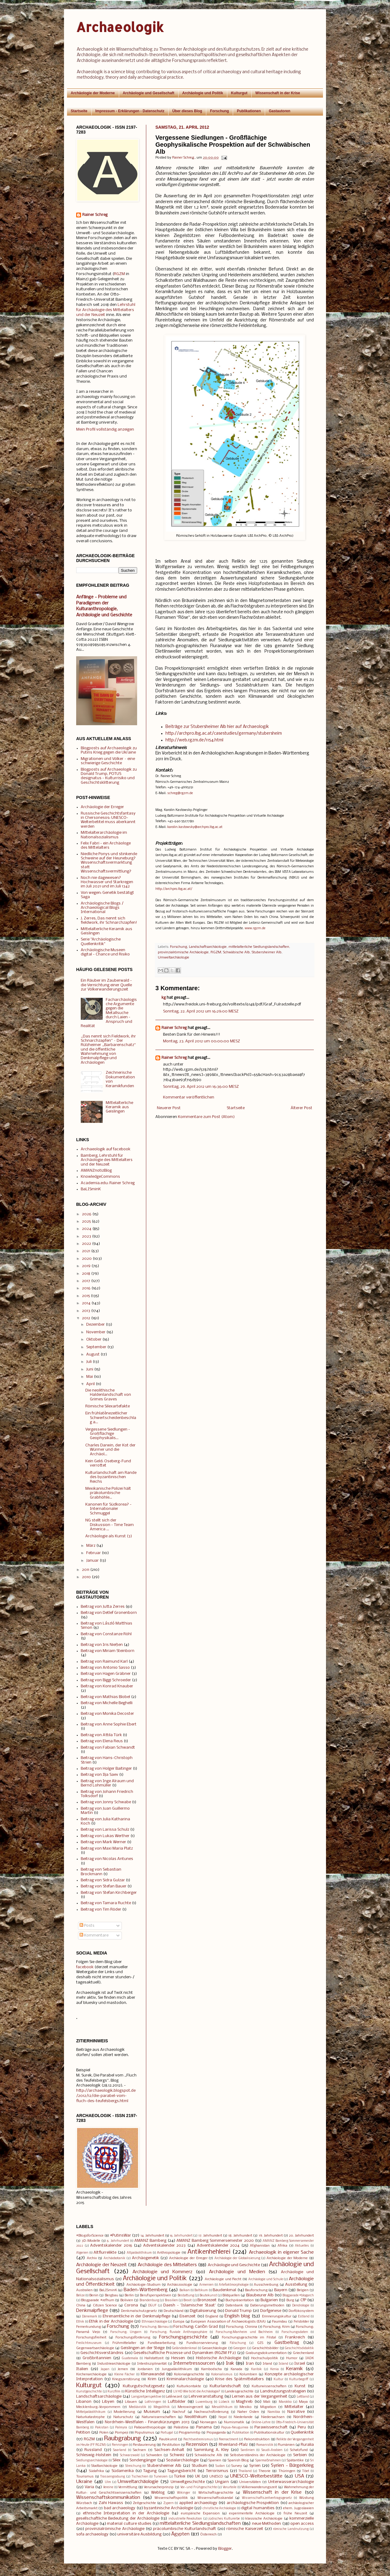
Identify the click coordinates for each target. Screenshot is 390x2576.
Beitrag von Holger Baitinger (106, 1769)
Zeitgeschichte (144, 2503)
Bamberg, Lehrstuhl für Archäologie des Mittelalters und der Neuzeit (107, 1160)
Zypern (168, 2503)
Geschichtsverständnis (101, 2353)
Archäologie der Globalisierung (237, 2258)
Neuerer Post (169, 1108)
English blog (237, 2316)
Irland (267, 2364)
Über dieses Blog (187, 111)
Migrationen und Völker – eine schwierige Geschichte (108, 761)
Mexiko (245, 2407)
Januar (92, 1561)
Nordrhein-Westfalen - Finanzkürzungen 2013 (147, 2422)
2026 (86, 1214)
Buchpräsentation (239, 2300)
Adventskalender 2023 (164, 2246)
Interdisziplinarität (152, 2364)
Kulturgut (239, 93)
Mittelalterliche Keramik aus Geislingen (119, 1107)
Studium (199, 2466)
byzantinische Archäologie (168, 2508)
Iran (250, 2364)
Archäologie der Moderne (93, 93)
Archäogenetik (145, 2258)
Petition (83, 2432)
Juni (89, 1369)
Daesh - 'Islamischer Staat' (189, 2305)
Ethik (80, 2321)
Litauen (131, 2402)
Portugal (167, 2432)
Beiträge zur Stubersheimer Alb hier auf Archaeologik (217, 727)
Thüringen (286, 2471)
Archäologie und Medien (237, 2272)
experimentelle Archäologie (252, 2513)
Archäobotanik (114, 2258)
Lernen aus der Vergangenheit (259, 2397)
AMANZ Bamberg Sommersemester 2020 (215, 2241)
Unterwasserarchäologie (291, 2482)
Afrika (282, 2246)
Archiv (92, 2258)
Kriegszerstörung (126, 2379)
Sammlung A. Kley (211, 2450)
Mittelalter (294, 2407)
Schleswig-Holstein (93, 2455)
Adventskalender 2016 (111, 2246)
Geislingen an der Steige (143, 2348)
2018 (86, 1274)
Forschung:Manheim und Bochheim (244, 2332)
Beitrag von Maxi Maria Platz (107, 1848)
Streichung (133, 2466)
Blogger (225, 2549)
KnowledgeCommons (100, 1177)
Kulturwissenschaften (269, 2386)
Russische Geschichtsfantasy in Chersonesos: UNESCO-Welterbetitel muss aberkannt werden (108, 820)
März (90, 1546)
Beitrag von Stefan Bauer (103, 1886)
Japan (105, 2369)
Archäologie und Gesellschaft (148, 93)
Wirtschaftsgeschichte (215, 2493)
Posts (87, 1926)
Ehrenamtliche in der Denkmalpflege (137, 2316)
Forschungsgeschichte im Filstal (249, 2337)
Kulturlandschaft (225, 2386)
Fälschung (238, 2343)
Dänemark (89, 2316)
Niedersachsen (273, 2417)
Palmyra (121, 2427)
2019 (86, 1266)
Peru (302, 2427)
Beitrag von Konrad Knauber (107, 1686)
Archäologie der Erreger (102, 807)
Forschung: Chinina (241, 2327)
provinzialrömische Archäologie (183, 952)
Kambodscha (211, 2369)
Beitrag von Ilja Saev (99, 1775)
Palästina (181, 2427)
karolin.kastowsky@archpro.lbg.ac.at (194, 827)
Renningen (120, 2445)
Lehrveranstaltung (206, 2397)
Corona (131, 2305)
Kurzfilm (114, 2391)
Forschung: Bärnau (154, 2327)
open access (302, 2524)
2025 (86, 1222)
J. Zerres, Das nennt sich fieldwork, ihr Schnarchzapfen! (109, 920)
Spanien (214, 2460)
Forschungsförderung (132, 2337)
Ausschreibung (266, 2285)
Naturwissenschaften (159, 2417)
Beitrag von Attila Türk (101, 1735)
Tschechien (140, 2476)
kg (163, 998)
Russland (93, 2450)
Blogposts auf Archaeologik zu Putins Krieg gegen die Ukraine (109, 750)
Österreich (208, 2534)
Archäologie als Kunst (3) (108, 1536)
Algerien (82, 2253)
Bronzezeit (207, 2300)
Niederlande (243, 2417)
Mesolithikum (222, 2407)
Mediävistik (137, 2407)
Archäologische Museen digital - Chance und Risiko (105, 952)
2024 (86, 1229)
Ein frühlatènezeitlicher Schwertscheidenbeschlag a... (110, 1417)
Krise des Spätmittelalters (239, 2379)
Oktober (93, 1340)
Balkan (184, 2290)
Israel (299, 2364)
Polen (103, 2432)
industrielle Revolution (185, 2518)
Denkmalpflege (92, 2310)
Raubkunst (168, 2439)
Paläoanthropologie (150, 2427)
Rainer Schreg (174, 1028)
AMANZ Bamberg (150, 2241)
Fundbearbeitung (161, 2343)
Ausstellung (296, 2285)
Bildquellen (231, 2295)
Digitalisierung (203, 2311)
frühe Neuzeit (295, 2513)
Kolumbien (248, 2374)
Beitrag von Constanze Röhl (106, 1634)
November (95, 1332)
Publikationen (249, 111)
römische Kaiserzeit (244, 2529)
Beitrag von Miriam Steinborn (107, 1651)
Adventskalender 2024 (218, 2246)
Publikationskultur (269, 2432)
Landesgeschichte (239, 2391)
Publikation (240, 2432)
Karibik (256, 2369)
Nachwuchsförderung (211, 2412)
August (93, 1354)
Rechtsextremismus (198, 2439)
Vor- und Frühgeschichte (198, 2487)
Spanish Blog (238, 2460)
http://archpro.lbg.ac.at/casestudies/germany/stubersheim (223, 733)
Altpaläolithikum (139, 2253)
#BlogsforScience (90, 2235)
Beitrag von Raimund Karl (104, 1662)
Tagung (150, 2471)
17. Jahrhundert (210, 2235)
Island (283, 2364)
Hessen (178, 2358)
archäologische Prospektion (253, 2503)
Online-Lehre (261, 2422)
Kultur (278, 2379)
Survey (236, 2466)
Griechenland (303, 2353)
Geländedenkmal (184, 2348)
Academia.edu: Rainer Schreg (108, 1183)
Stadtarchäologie (104, 2466)
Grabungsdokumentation (266, 2353)
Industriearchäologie (113, 2364)
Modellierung (124, 2412)
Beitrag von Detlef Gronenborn (109, 1613)
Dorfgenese (270, 2311)
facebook (85, 1967)
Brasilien (171, 2300)
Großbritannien (97, 2358)
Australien (84, 2290)
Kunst (300, 2386)
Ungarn (222, 2482)
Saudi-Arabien (271, 2450)
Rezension (197, 2444)
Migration (268, 2407)
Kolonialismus (221, 2374)
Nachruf (178, 2412)
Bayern (280, 2290)
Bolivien (126, 2300)
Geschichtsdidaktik (299, 2348)
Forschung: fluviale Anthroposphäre (178, 2332)
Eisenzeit (187, 2316)
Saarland (119, 2450)
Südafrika (96, 2471)
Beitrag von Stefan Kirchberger (109, 1893)
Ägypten (180, 2534)
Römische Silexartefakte (107, 1406)
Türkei (179, 2476)
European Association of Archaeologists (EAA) (228, 2321)
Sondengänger (142, 2460)
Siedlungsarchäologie (92, 2460)
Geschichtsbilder (265, 2348)
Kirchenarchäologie (91, 2374)
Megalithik (162, 2407)
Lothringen (153, 2402)
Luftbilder (177, 2402)
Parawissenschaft (271, 2427)
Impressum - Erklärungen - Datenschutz (130, 111)
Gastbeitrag (287, 2342)
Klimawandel (153, 2374)
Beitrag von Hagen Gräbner (106, 1674)
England (211, 2316)
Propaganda (216, 2432)
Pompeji (121, 2432)
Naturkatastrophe (90, 2417)
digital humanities (257, 2508)
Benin (93, 2295)
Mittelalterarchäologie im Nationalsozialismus (104, 835)
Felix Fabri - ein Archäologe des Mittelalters (106, 845)
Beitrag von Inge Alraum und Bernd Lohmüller (107, 1783)
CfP (303, 2300)
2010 (86, 1577)
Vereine (108, 2487)
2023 (86, 1236)
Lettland (303, 2397)
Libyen (108, 2402)
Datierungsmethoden (267, 2305)
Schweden (154, 2455)
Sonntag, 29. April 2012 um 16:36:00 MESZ (201, 1087)
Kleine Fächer (124, 2374)
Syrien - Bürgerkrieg (292, 2465)
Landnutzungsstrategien (283, 2391)
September (96, 1347)
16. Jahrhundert (181, 2235)
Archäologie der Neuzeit (101, 2265)
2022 (86, 1244)
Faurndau (279, 2321)
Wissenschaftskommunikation (108, 2497)
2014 (86, 1303)
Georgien (239, 2348)
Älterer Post (301, 1108)
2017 (86, 1281)
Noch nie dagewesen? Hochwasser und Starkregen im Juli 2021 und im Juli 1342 (107, 882)
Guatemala (130, 2358)
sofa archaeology (92, 2534)
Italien (82, 2369)
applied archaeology (198, 2503)
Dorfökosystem (301, 2311)
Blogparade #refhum (97, 2300)
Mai (89, 1377)
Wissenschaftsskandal (215, 2498)
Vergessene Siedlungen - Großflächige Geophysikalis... (107, 1434)
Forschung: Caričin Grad (195, 2327)
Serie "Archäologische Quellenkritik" (101, 941)
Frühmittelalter (124, 2343)
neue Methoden (266, 2524)
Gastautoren (279, 111)
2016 (86, 1288)
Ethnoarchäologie (154, 2321)
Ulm (108, 2482)
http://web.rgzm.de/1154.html (194, 740)
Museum (152, 2412)
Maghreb (244, 2402)
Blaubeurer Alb (260, 2295)
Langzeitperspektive (146, 2397)
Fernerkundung (88, 2327)
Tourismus (85, 2476)
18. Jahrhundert (240, 2235)
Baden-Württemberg (146, 2290)
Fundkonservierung (202, 2343)
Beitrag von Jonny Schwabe (106, 1802)
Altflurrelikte (105, 2253)
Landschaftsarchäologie (208, 947)
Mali (266, 2402)
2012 (86, 1318)
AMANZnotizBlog (96, 1171)
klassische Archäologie (263, 2518)
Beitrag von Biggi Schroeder (106, 1680)
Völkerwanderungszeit (259, 2487)
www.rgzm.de (255, 928)
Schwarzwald (130, 2455)
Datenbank (234, 2305)
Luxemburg (204, 2402)
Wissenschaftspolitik (171, 2498)
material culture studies (129, 2524)
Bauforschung (256, 2290)
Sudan (220, 2466)
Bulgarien (269, 2300)
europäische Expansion (200, 2513)
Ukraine (84, 2481)
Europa (178, 2321)
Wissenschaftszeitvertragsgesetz (267, 2498)
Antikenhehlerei (208, 2252)
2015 (86, 1296)
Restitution (171, 2445)
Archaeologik (120, 27)
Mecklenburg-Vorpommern (98, 2407)
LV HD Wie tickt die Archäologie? (197, 2391)
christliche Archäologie (219, 2508)
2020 (87, 1259)
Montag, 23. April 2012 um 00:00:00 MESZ (201, 1041)
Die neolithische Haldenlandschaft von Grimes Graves (108, 1394)
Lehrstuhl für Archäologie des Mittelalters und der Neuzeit (105, 310)
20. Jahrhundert (301, 2235)
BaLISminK (91, 1189)
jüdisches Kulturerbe (224, 2518)
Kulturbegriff (298, 2379)
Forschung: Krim (276, 2327)
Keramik (294, 2368)
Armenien (206, 2285)
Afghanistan (260, 2246)
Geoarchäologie (214, 2348)
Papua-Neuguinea (234, 2427)
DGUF (152, 2305)
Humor (291, 2358)
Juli (89, 1362)
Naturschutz (123, 2417)
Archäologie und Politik (202, 93)
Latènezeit (174, 2397)
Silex (116, 2460)
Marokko (285, 2402)
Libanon (83, 2402)
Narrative (296, 2412)
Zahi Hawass (111, 2503)
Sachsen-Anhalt (169, 2450)
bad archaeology (119, 2508)
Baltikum (201, 2290)
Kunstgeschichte (89, 2391)
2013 (86, 1311)
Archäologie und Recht (223, 2279)
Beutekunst (208, 2295)
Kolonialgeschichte (189, 2374)
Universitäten (250, 2482)
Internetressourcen (194, 2363)
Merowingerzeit (190, 2407)
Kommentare (94, 1935)
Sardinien (248, 2450)
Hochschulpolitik (264, 2358)
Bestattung (186, 2295)
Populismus (144, 2432)
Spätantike (295, 2460)
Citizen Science (105, 2305)
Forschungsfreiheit (91, 2337)
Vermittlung (127, 2487)
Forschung (219, 111)
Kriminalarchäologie (185, 2379)
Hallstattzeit (154, 2358)
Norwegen (208, 2422)
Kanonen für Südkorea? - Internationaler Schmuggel (108, 1509)
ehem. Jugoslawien (298, 2508)
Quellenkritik (302, 2432)
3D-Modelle (91, 2241)
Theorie (264, 2471)
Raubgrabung (122, 2438)
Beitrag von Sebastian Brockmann (101, 1872)
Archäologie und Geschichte (234, 2265)
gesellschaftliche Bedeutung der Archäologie (117, 2518)
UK (197, 2476)
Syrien (255, 2466)
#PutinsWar (120, 2235)
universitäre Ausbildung (139, 2534)
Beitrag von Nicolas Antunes (107, 1859)
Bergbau (111, 2295)
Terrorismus (217, 2471)
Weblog (158, 2493)
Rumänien (286, 2445)
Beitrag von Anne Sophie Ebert (108, 1724)
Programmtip (189, 2432)
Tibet (305, 2471)
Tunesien (161, 2476)
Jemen (123, 2369)
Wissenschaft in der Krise (277, 93)
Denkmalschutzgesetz (139, 2311)
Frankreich (295, 2337)
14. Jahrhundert (152, 2235)
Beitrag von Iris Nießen (102, 1645)
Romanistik (264, 2445)
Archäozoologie (179, 2285)
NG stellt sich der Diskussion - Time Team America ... (109, 1524)
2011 (85, 1570)
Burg (290, 2300)
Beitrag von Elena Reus (102, 1741)
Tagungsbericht (181, 2471)
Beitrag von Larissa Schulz (105, 1830)
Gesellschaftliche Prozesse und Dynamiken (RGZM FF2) (184, 2353)
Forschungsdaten (295, 2332)
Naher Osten (248, 2412)
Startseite (79, 111)
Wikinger (183, 2493)
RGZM (216, 952)
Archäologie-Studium (143, 2285)
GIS (260, 2343)
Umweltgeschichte (188, 2482)
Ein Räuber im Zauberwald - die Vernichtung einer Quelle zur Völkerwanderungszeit (106, 985)
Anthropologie (168, 2253)
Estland (304, 2316)
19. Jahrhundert (271, 2235)
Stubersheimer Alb (267, 952)
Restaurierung (144, 2445)
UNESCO (216, 2476)
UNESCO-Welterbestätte (256, 2476)
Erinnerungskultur (276, 2316)
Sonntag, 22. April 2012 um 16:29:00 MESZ (201, 1011)
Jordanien (145, 2369)
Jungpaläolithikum (177, 2369)
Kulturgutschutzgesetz (144, 2386)
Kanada (236, 2369)
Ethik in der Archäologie (111, 2321)
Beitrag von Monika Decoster (107, 1714)
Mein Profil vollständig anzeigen (105, 430)
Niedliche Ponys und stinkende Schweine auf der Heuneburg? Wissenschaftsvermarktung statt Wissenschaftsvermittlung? (109, 863)
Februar (93, 1553)
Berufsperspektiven (155, 2295)
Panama (204, 2427)
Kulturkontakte (189, 2386)
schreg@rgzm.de (180, 793)
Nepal (222, 2417)
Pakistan (101, 2427)
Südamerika (123, 2471)
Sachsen (139, 2450)
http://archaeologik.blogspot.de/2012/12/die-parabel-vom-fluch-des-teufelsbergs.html (106, 2096)
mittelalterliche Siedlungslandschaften (259, 947)
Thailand (245, 2471)
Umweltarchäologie (173, 957)
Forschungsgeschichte (183, 2337)
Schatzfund (299, 2450)
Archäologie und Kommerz (163, 2272)
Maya (303, 2402)
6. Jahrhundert (118, 2241)
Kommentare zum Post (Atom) (206, 1117)
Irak (230, 2363)
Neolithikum (196, 2417)
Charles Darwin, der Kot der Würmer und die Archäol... (110, 1449)
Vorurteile (229, 2487)
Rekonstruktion (257, 2439)
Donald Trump (238, 2311)
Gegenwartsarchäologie (95, 2348)
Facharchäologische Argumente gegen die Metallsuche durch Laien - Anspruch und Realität (109, 1013)
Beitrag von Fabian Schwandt (108, 1748)
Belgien (303, 2290)
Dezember (95, 1325)
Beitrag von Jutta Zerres (103, 1607)
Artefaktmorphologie (234, 2285)
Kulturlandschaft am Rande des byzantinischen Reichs (110, 1477)
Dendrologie (300, 2305)
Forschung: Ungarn (126, 2332)
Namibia (274, 2412)
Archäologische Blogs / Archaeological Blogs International (102, 907)
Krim (152, 2379)
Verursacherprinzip (159, 2487)
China (80, 2305)
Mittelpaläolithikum (90, 2412)
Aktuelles (302, 2246)
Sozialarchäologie (182, 2460)
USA (299, 2476)
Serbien (300, 2455)
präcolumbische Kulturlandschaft (184, 2529)
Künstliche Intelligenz (145, 2391)
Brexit (187, 2300)
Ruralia (307, 2445)
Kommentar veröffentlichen (188, 1097)
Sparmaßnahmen (268, 2460)
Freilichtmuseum (88, 2343)
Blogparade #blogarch (298, 2295)
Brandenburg (149, 2300)
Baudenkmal (224, 2290)
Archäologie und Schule (265, 2279)
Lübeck (224, 2402)
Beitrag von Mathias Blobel (105, 1697)
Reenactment (228, 2439)
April (90, 1384)
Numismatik (234, 2422)
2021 (86, 1251)
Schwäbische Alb (236, 952)
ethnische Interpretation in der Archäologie (126, 2513)
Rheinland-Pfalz (233, 2445)
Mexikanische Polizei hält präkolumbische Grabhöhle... (108, 1493)
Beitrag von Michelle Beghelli (107, 1703)
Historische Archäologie (218, 2358)
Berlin (129, 2295)
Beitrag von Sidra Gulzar (103, 1880)
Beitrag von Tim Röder (101, 1909)
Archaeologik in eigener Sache (281, 2252)
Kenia (274, 2369)
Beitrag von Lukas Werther (105, 1836)
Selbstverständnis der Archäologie (258, 2455)
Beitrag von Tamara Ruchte (106, 1903)
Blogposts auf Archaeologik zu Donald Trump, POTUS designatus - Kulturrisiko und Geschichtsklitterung (109, 776)
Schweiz (177, 2455)
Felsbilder (301, 2321)
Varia (89, 2487)
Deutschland (173, 2311)
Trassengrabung (112, 2476)
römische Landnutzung (290, 2529)
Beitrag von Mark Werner (103, 1842)
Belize (80, 2295)
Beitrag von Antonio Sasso (105, 1668)
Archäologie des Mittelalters (167, 2265)
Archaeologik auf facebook (105, 1149)
